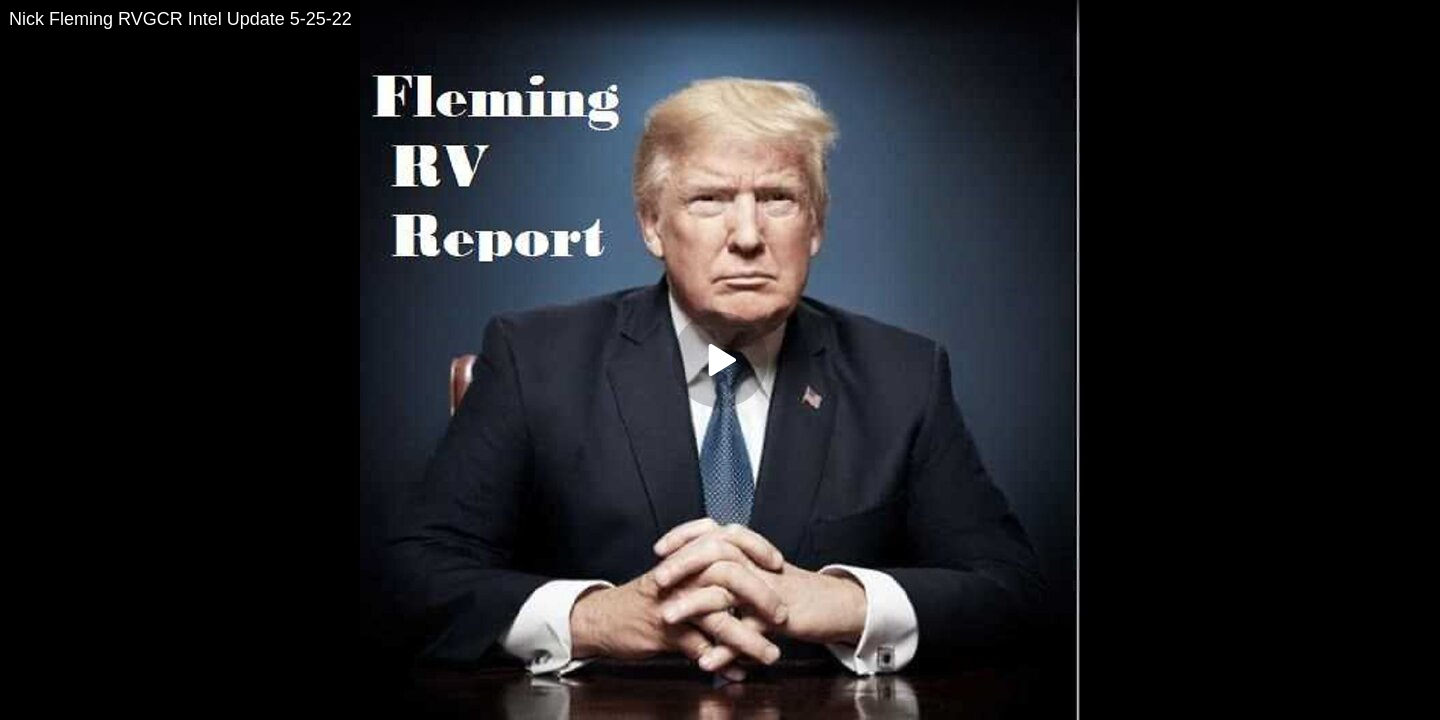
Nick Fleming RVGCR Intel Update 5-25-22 (180, 19)
